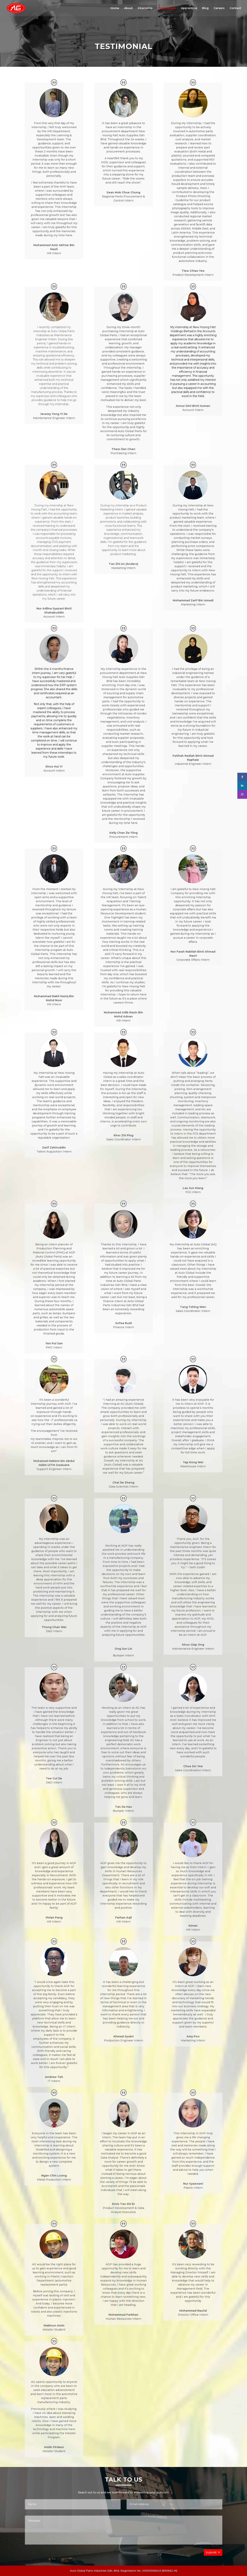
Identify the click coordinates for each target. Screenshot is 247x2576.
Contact (235, 8)
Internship (145, 8)
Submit (211, 2552)
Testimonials (167, 8)
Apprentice (189, 8)
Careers (219, 8)
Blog (205, 8)
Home (115, 8)
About (128, 8)
